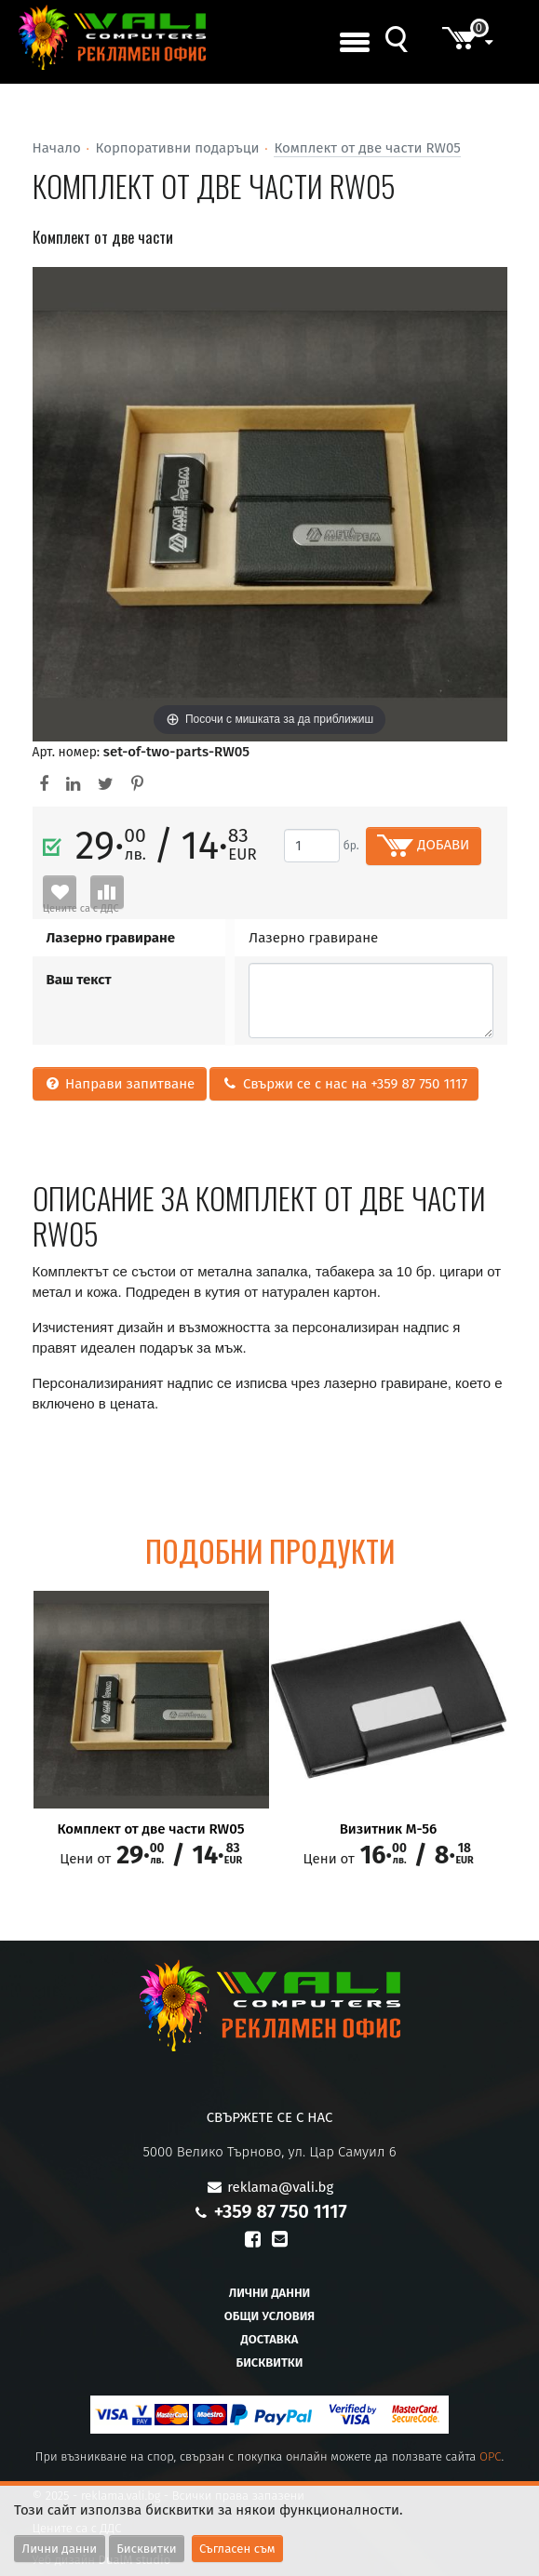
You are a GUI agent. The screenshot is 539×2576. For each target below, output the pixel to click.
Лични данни (270, 2293)
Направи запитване (119, 1083)
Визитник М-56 (389, 1829)
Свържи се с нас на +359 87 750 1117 (344, 1083)
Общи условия (269, 2316)
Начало (57, 148)
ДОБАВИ (423, 845)
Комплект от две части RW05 (367, 148)
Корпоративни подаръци (178, 148)
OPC (490, 2456)
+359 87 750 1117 (280, 2211)
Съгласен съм (237, 2549)
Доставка (270, 2339)
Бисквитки (269, 2362)
